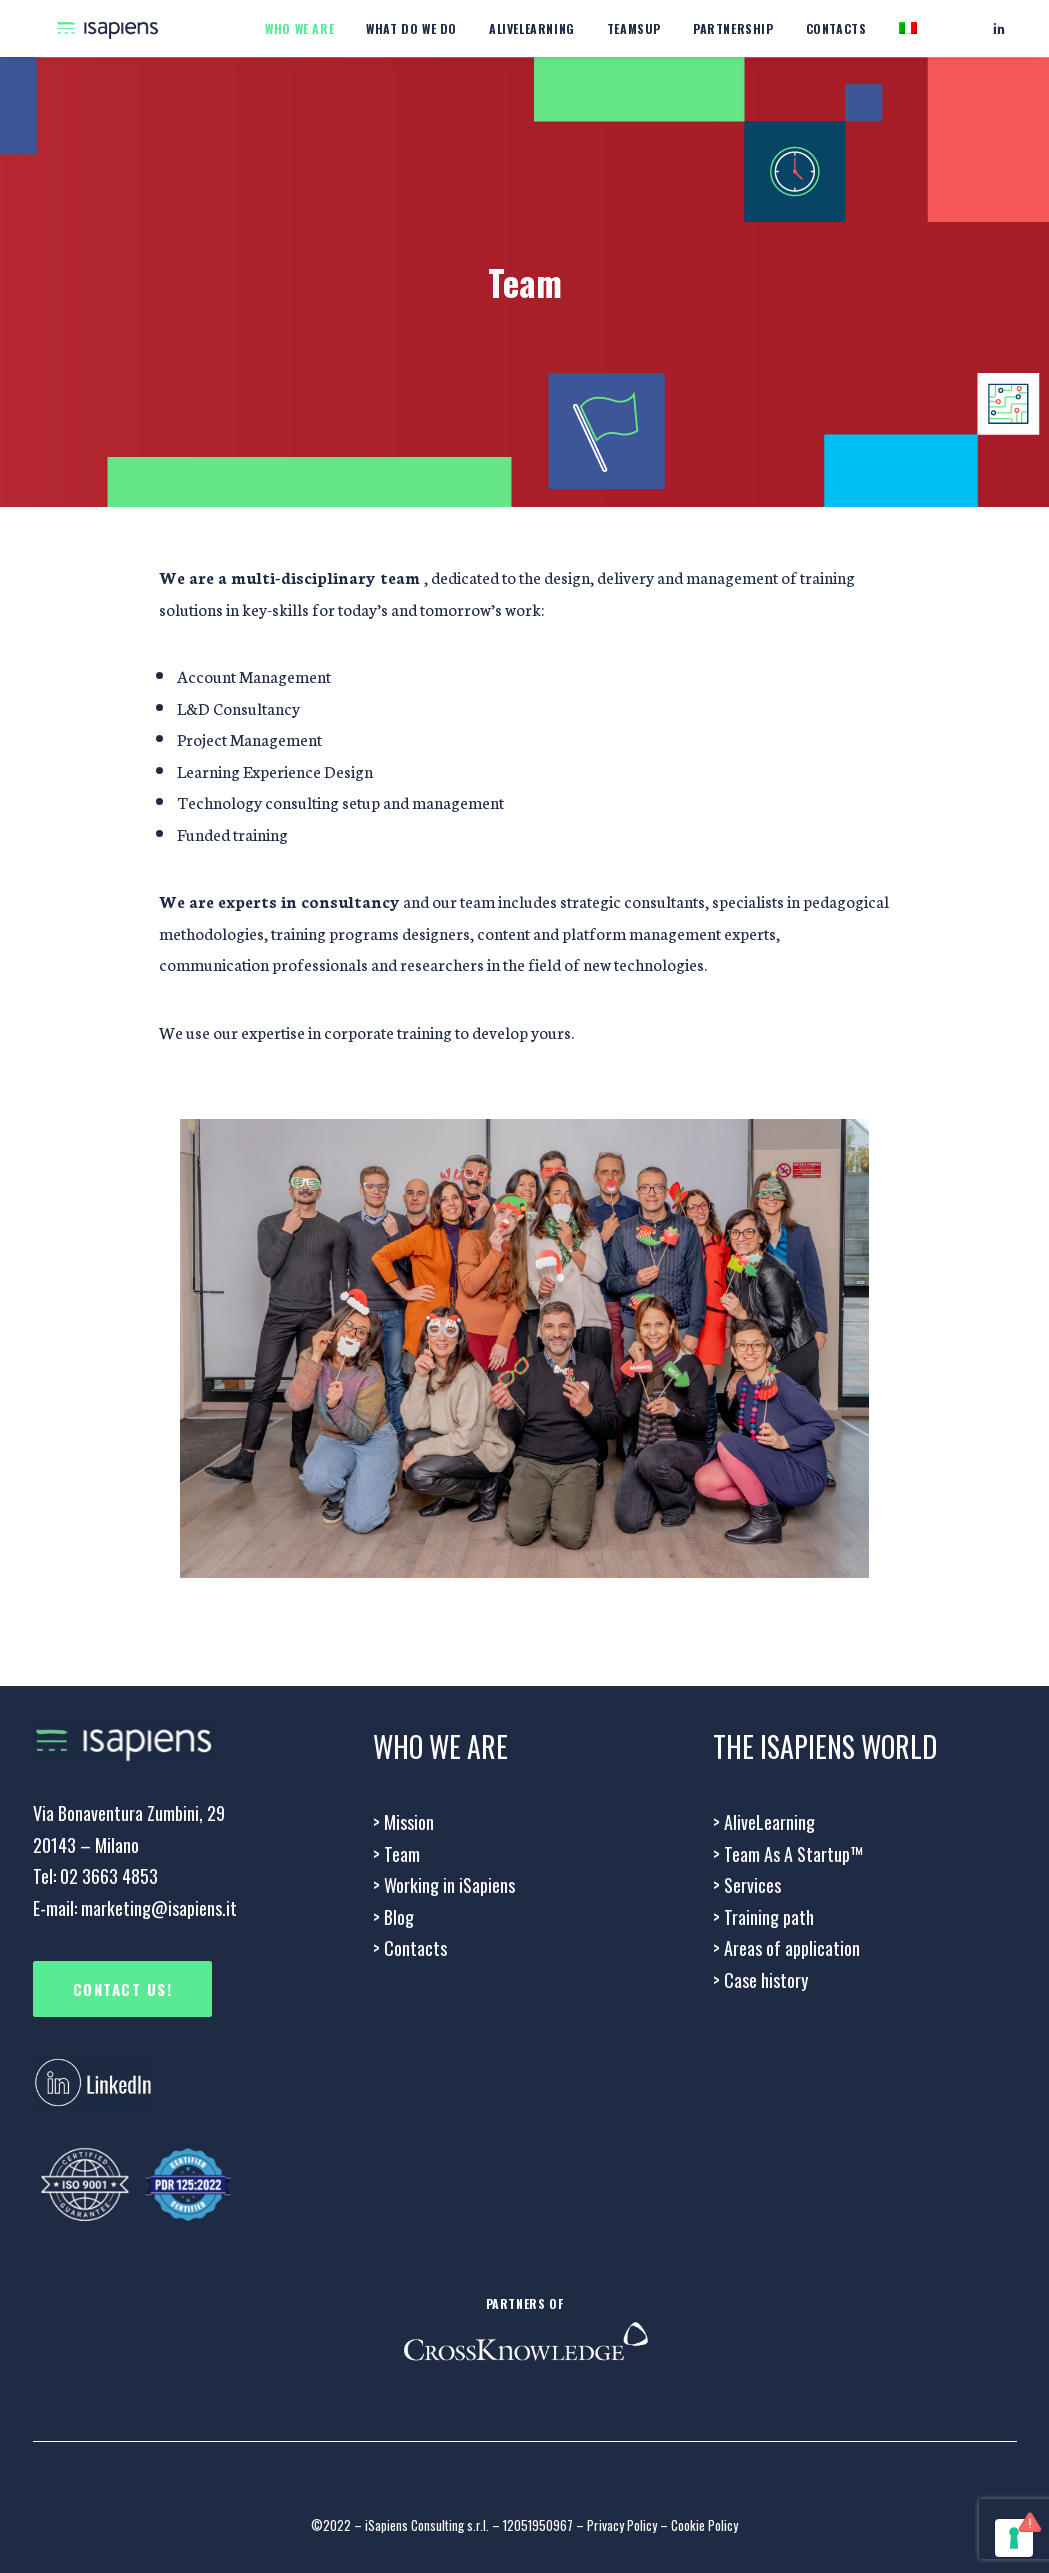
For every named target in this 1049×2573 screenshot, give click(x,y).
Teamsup (634, 28)
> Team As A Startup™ (788, 1854)
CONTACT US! (123, 1989)
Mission (403, 1822)
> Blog (393, 1917)
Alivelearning (532, 28)
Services (747, 1885)
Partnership (733, 28)
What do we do (411, 28)
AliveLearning (764, 1822)
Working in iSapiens (444, 1885)
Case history (760, 1980)
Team (396, 1854)
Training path (763, 1917)
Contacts (836, 28)
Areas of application (786, 1948)
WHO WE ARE (299, 28)
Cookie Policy (704, 2525)
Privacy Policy (622, 2525)
